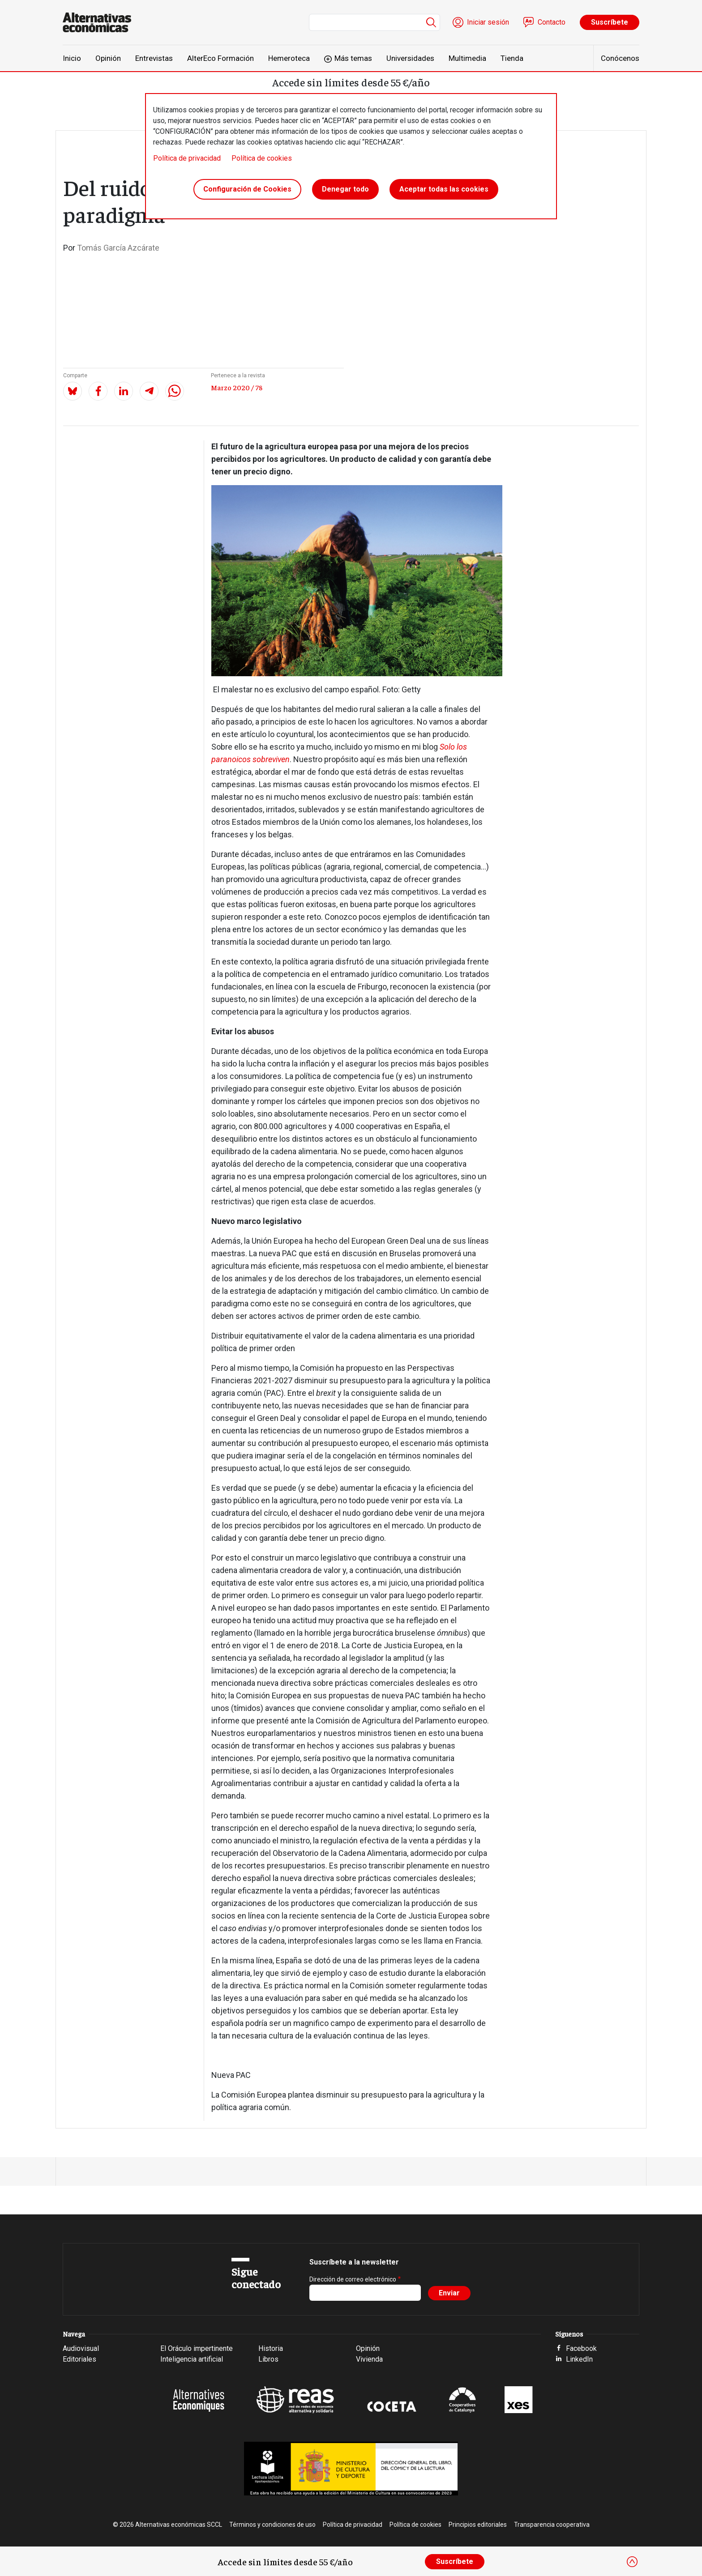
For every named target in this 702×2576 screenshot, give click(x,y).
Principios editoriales (478, 2524)
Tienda (512, 58)
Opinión (108, 58)
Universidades (410, 58)
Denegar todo (345, 189)
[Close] (632, 2562)
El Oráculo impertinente (196, 2348)
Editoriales (79, 2359)
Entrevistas (154, 58)
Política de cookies (261, 158)
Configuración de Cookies (247, 189)
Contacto (551, 22)
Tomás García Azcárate (118, 247)
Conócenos (620, 58)
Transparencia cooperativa (552, 2524)
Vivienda (369, 2359)
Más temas (353, 58)
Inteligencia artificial (191, 2359)
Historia (270, 2348)
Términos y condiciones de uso (272, 2524)
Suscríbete (609, 22)
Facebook (581, 2348)
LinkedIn (579, 2359)
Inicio (72, 58)
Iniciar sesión (488, 22)
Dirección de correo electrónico (352, 2279)
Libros (268, 2359)
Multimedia (467, 58)
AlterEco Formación (220, 58)
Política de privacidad (187, 158)
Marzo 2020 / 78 (236, 387)
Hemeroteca (289, 58)
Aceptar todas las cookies (443, 189)
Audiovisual (81, 2348)
